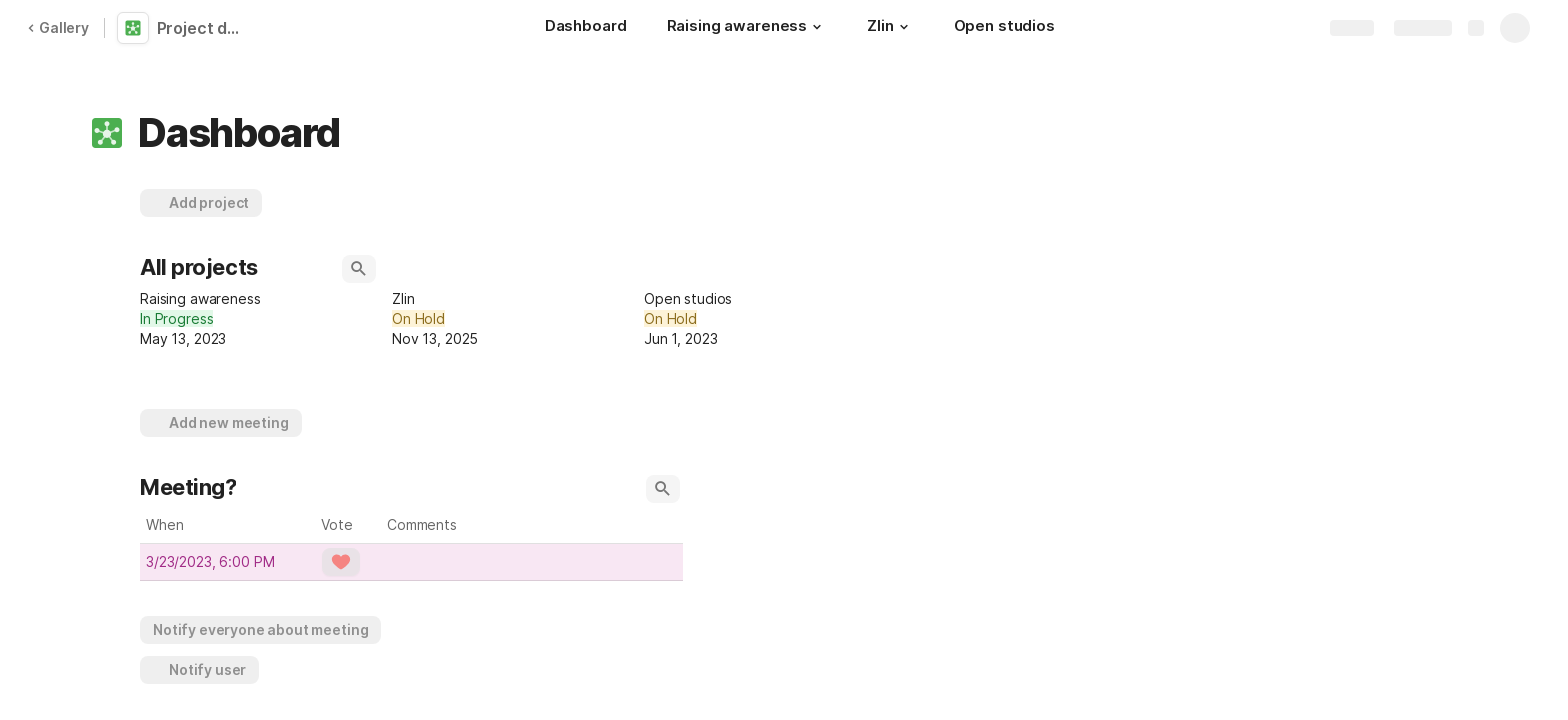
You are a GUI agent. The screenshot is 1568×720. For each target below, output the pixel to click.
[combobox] (262, 319)
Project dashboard (202, 28)
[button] (817, 27)
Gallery (58, 27)
